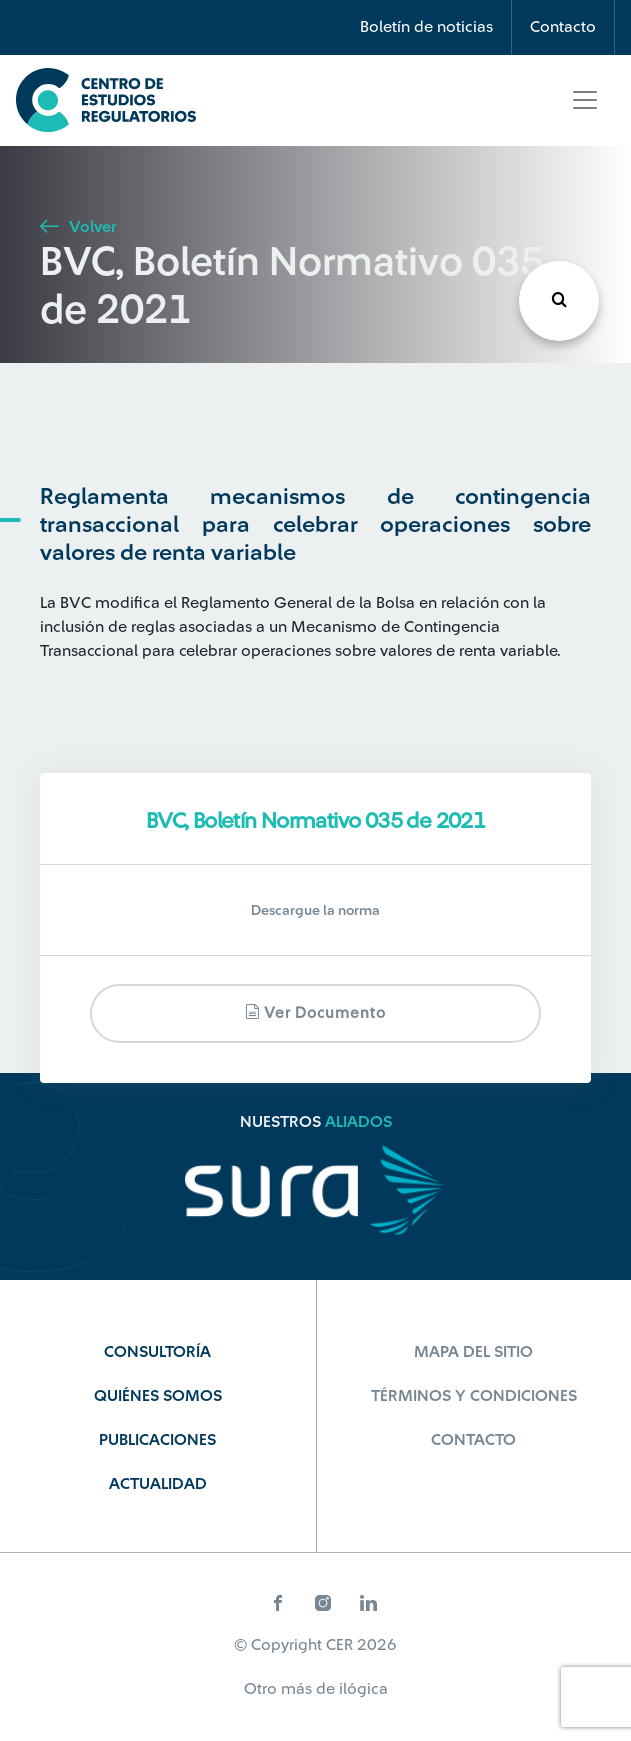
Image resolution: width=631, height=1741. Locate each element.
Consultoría (157, 1352)
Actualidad (158, 1484)
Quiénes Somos (158, 1396)
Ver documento (315, 1012)
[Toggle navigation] (585, 100)
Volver (78, 227)
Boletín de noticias (426, 27)
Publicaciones (157, 1440)
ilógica (363, 1689)
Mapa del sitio (473, 1352)
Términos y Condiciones (474, 1396)
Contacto (563, 27)
